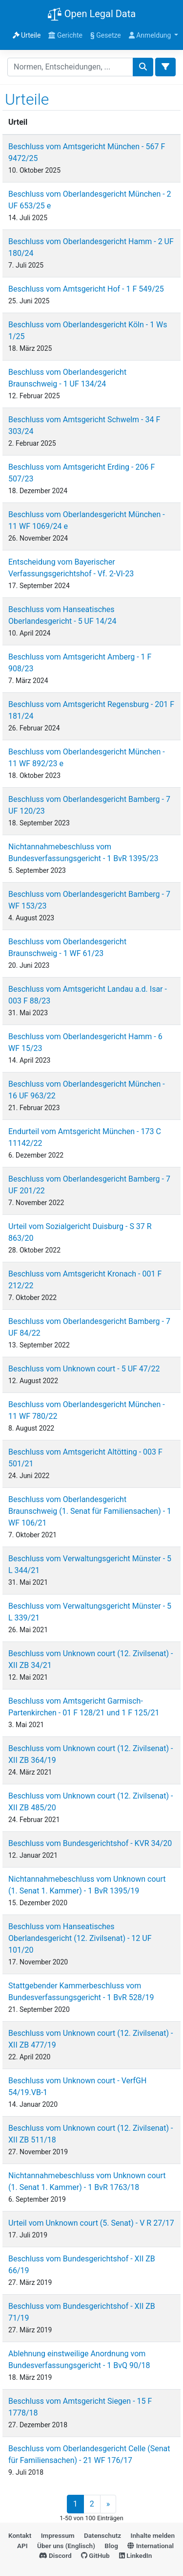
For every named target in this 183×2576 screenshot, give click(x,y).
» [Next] (108, 2503)
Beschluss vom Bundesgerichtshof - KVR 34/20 (90, 1843)
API (22, 2546)
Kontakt (19, 2535)
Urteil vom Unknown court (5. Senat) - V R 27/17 (91, 2223)
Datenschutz (102, 2535)
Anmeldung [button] (151, 35)
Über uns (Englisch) (66, 2546)
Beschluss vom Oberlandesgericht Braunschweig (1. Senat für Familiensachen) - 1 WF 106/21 (89, 1511)
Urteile (27, 35)
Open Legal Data (91, 14)
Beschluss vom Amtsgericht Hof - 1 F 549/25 (86, 289)
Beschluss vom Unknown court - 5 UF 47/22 (84, 1368)
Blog (111, 2546)
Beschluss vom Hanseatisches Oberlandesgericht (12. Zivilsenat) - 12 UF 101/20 (80, 1938)
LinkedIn (135, 2555)
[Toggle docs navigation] (165, 67)
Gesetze (105, 35)
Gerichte (65, 35)
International (150, 2546)
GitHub (95, 2555)
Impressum (58, 2535)
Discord (55, 2555)
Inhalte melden (153, 2535)
